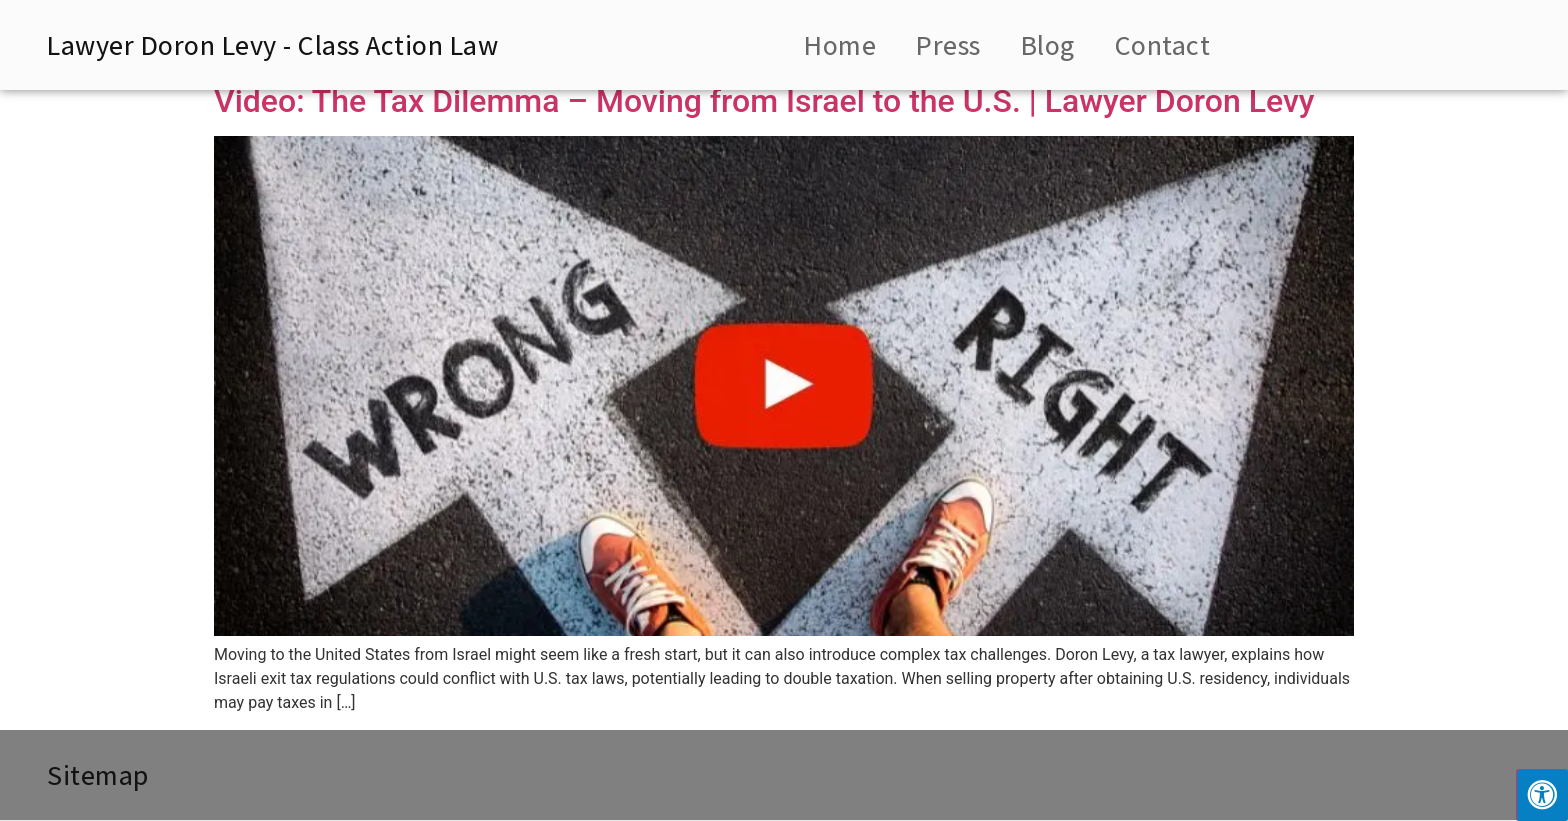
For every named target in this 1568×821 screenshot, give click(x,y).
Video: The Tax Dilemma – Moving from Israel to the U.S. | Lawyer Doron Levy (764, 101)
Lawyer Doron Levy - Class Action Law (272, 44)
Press (948, 44)
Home (840, 44)
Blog (1048, 44)
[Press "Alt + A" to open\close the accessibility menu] (1542, 795)
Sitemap (98, 774)
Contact (1163, 44)
